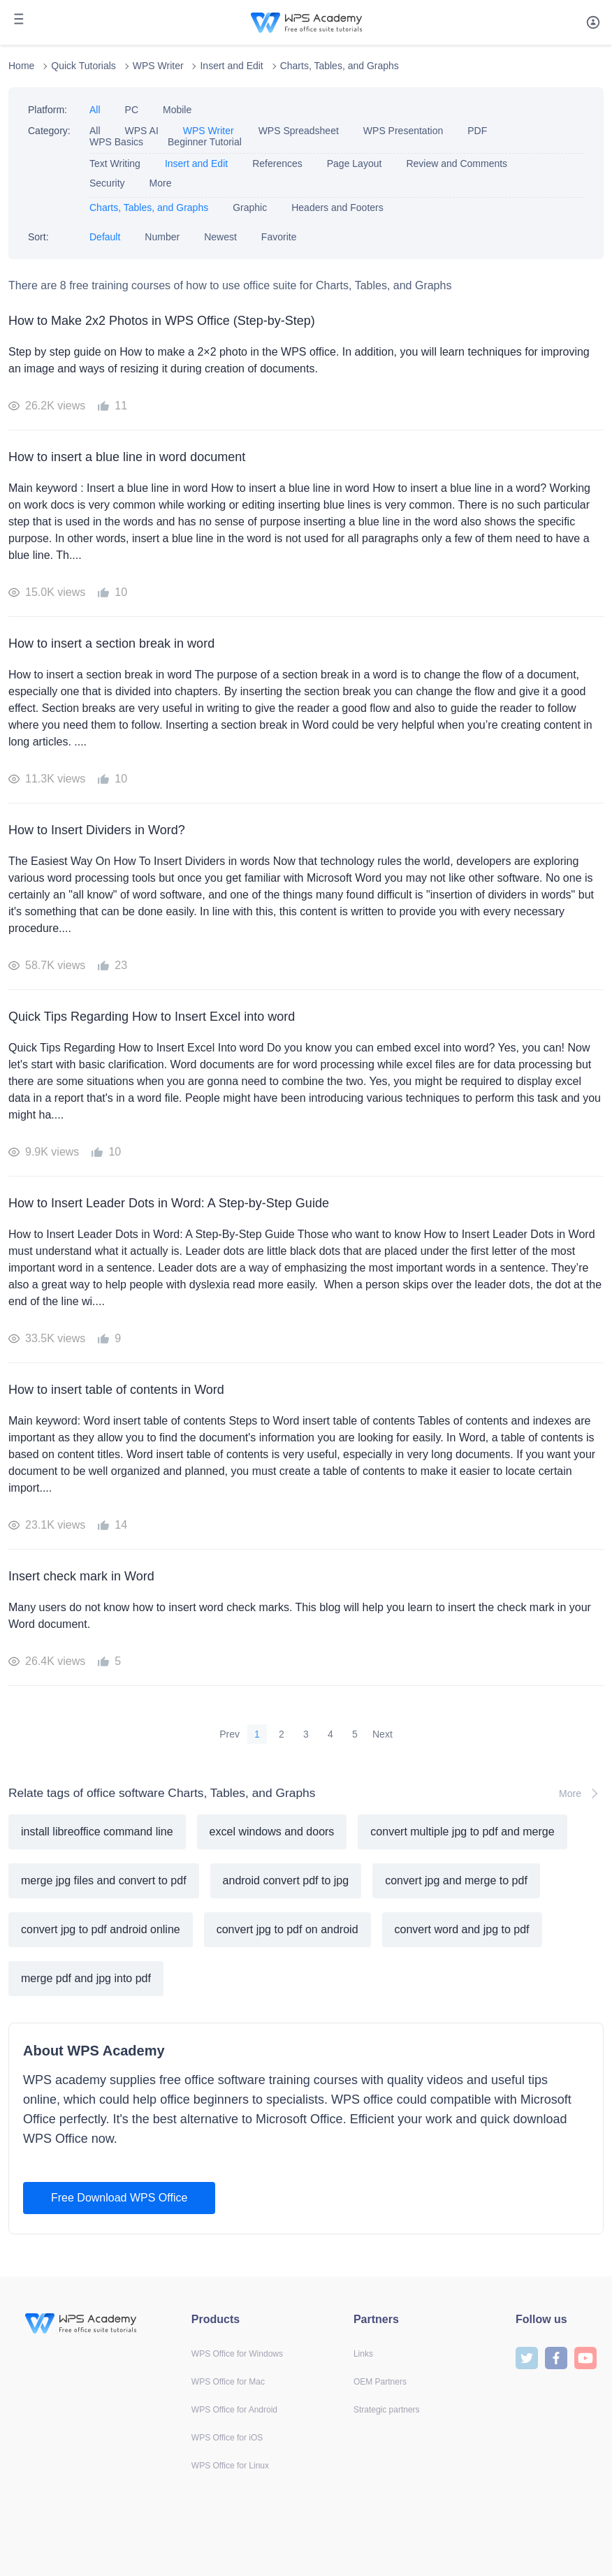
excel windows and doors (272, 1832)
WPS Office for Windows (237, 2354)
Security (107, 183)
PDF (477, 130)
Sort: (38, 236)
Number (162, 236)
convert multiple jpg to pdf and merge (462, 1832)
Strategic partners (387, 2410)
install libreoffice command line (97, 1832)
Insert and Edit (231, 65)
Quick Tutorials (83, 65)
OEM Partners (380, 2382)
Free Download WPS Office (119, 2198)
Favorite (279, 236)
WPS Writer (158, 65)
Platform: (47, 109)
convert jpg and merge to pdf (456, 1880)
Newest (220, 236)
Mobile (177, 109)
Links (363, 2354)
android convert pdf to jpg (286, 1880)
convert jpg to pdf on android (287, 1929)
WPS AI (142, 130)
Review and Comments (456, 163)
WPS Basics (116, 141)
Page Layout (354, 163)
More (161, 183)
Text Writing (114, 163)
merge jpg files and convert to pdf (104, 1880)
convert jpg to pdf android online (100, 1929)
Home (21, 65)
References (277, 163)
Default (104, 236)
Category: (49, 130)
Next (382, 1734)
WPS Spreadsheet (298, 130)
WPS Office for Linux (230, 2466)
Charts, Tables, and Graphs (339, 65)
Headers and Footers (337, 207)
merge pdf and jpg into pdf (86, 1978)
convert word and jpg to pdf (462, 1929)
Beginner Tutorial (205, 141)
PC (131, 109)
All (95, 109)
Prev (229, 1734)
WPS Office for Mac (228, 2382)
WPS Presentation (403, 130)
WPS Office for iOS (227, 2438)
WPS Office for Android (234, 2410)
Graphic (250, 207)
